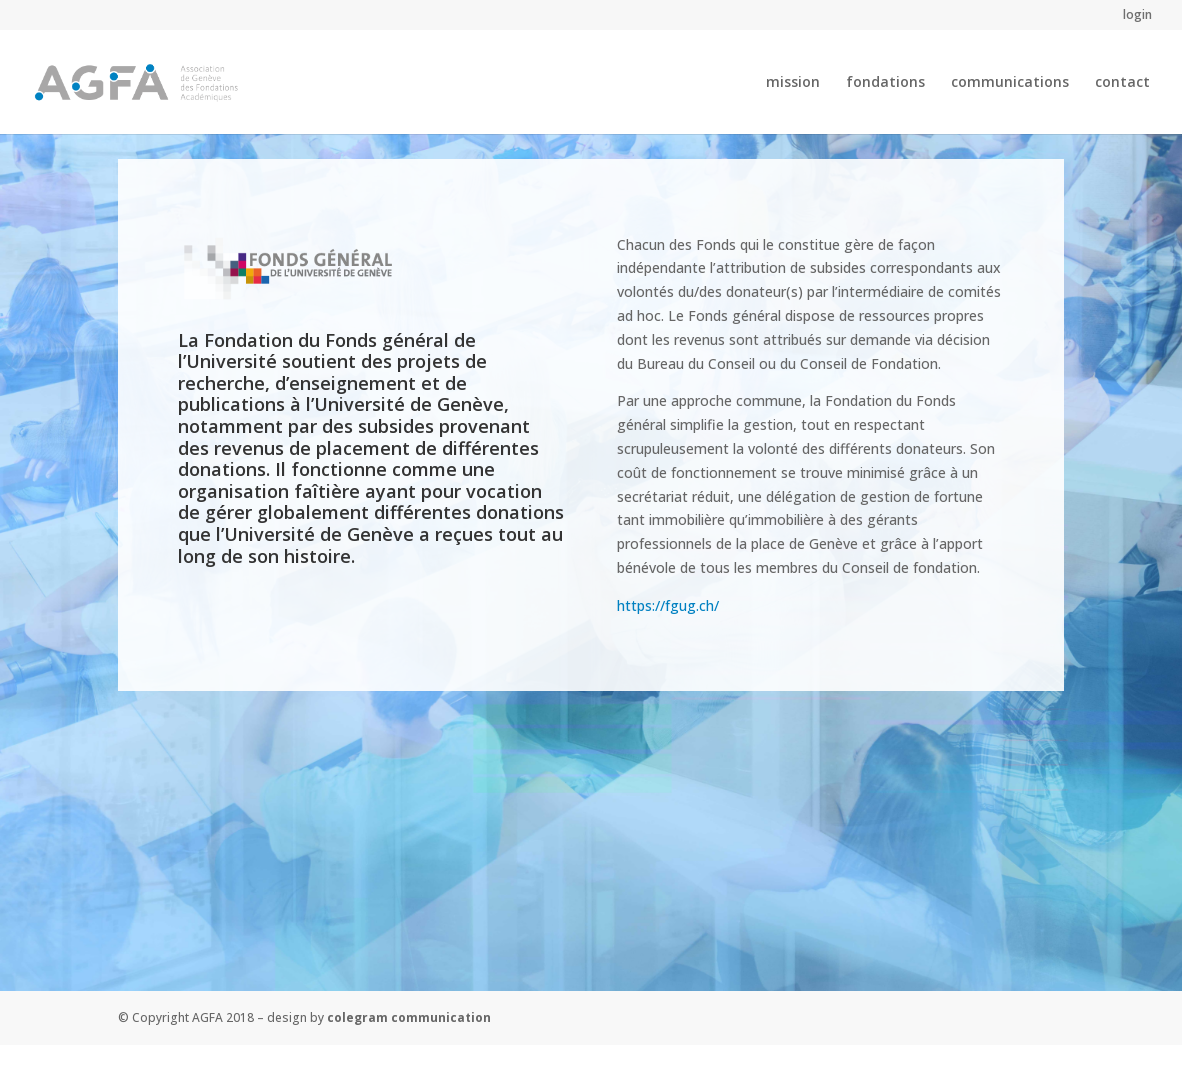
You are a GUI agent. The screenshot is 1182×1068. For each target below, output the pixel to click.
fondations (885, 83)
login (1137, 16)
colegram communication (409, 1017)
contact (1122, 83)
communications (1010, 83)
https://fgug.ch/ (668, 605)
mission (793, 83)
